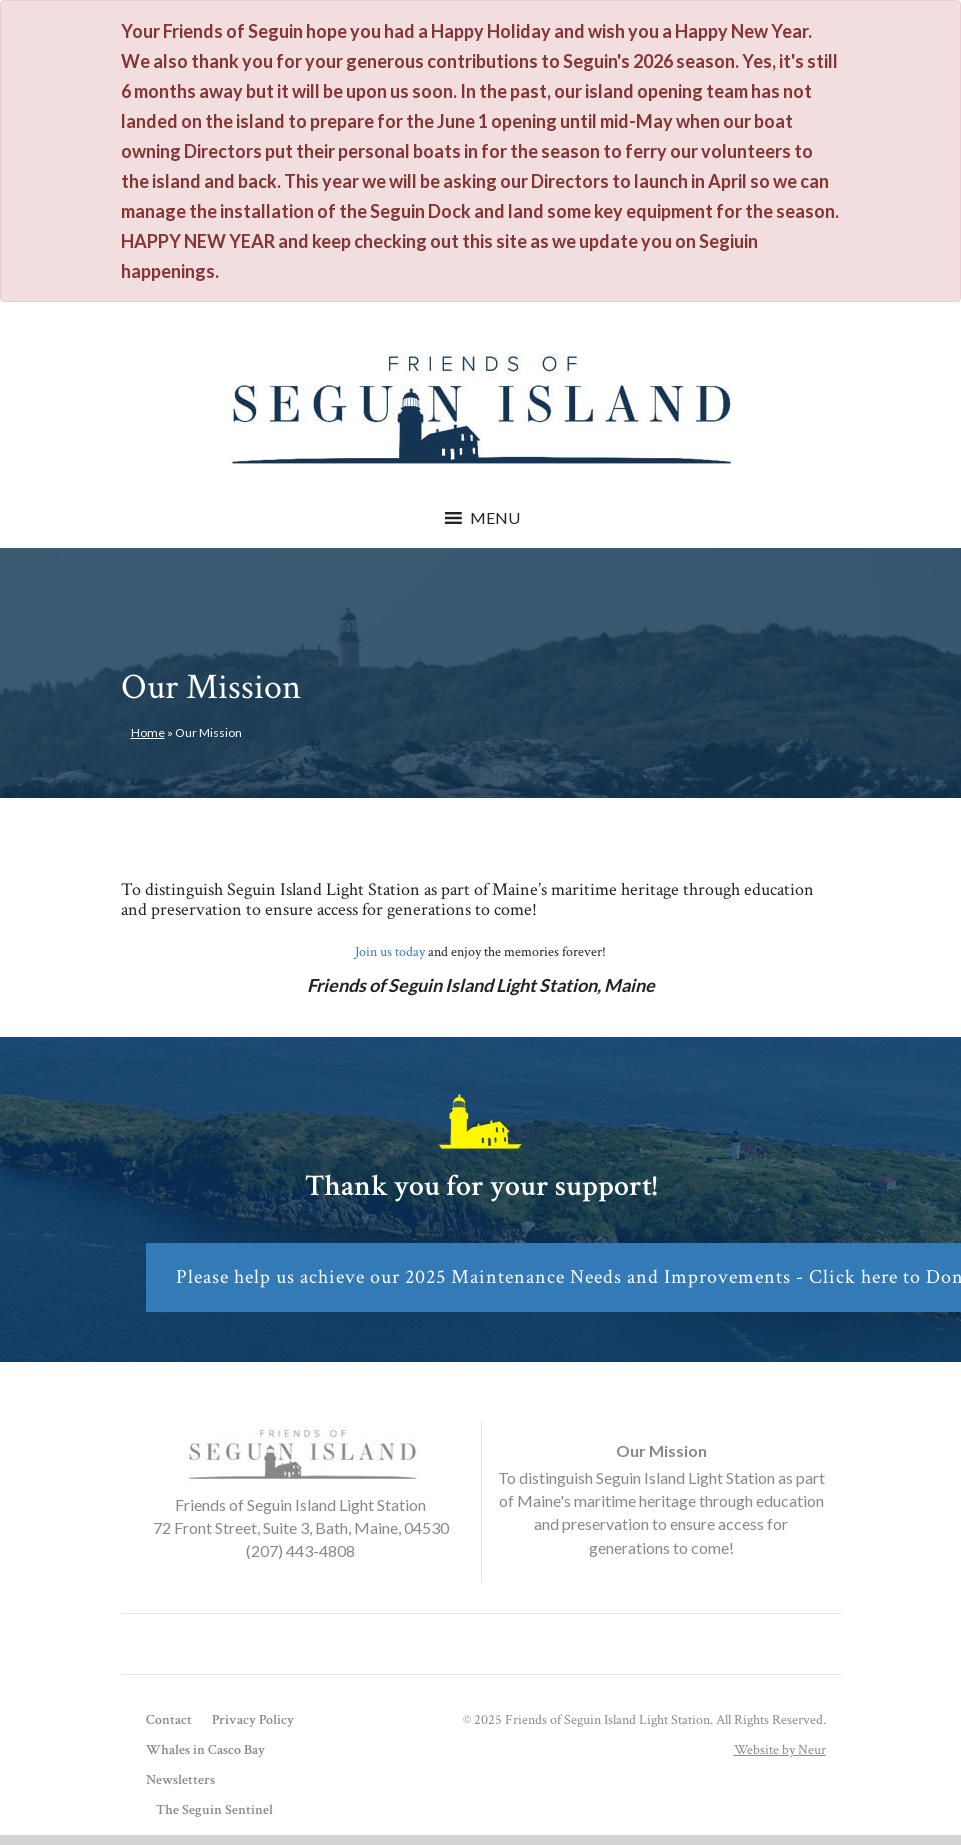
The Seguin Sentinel (214, 1810)
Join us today (390, 952)
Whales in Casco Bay (205, 1750)
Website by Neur (780, 1750)
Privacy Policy (253, 1720)
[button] (495, 518)
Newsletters (180, 1780)
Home (148, 732)
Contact (169, 1720)
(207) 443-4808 (300, 1550)
